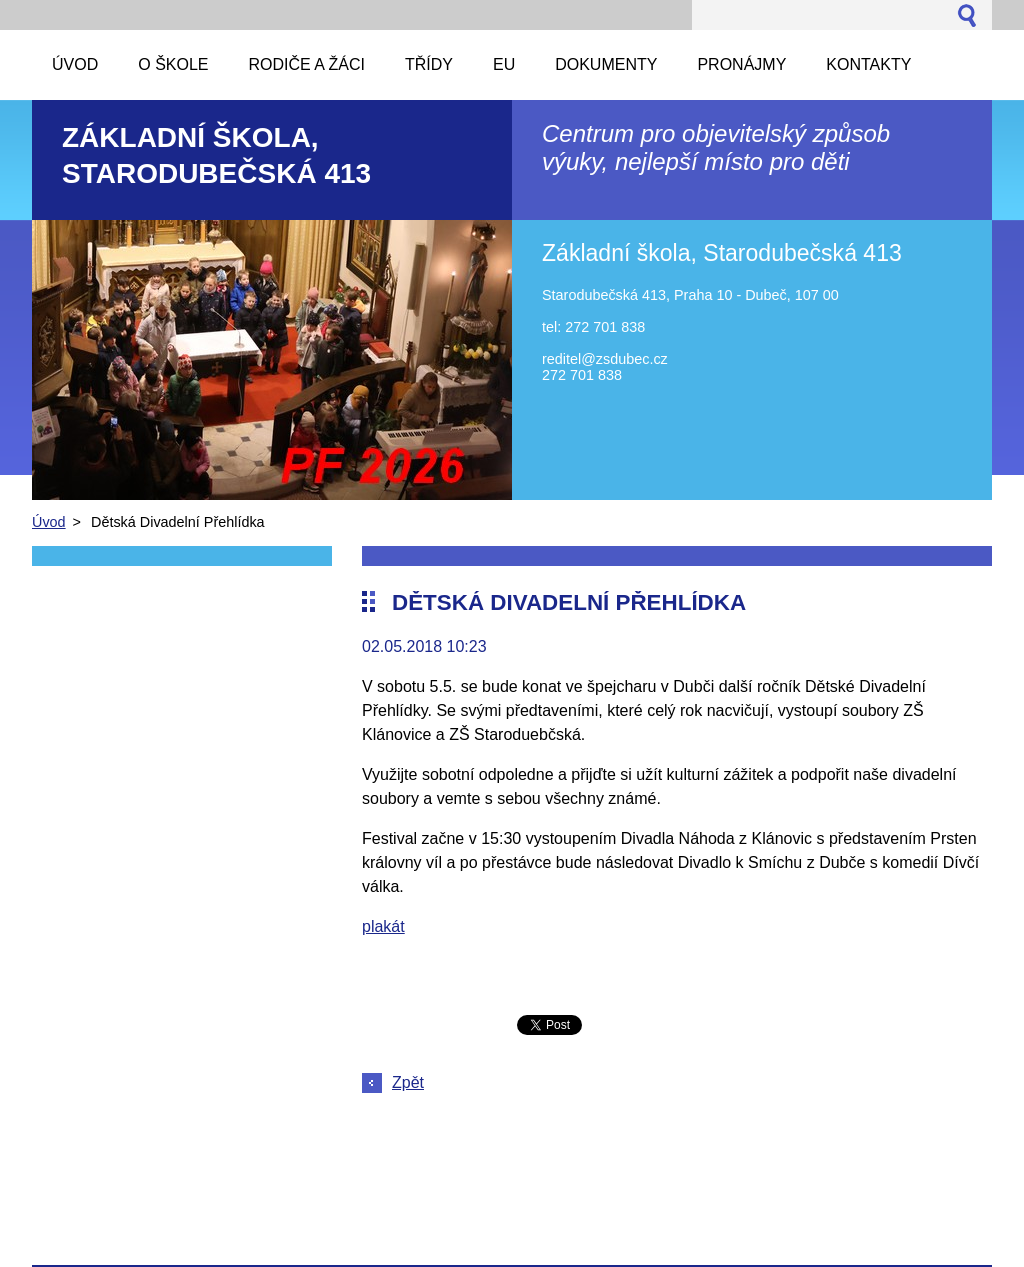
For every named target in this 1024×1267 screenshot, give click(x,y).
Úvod (49, 522)
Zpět (408, 1082)
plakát (383, 926)
